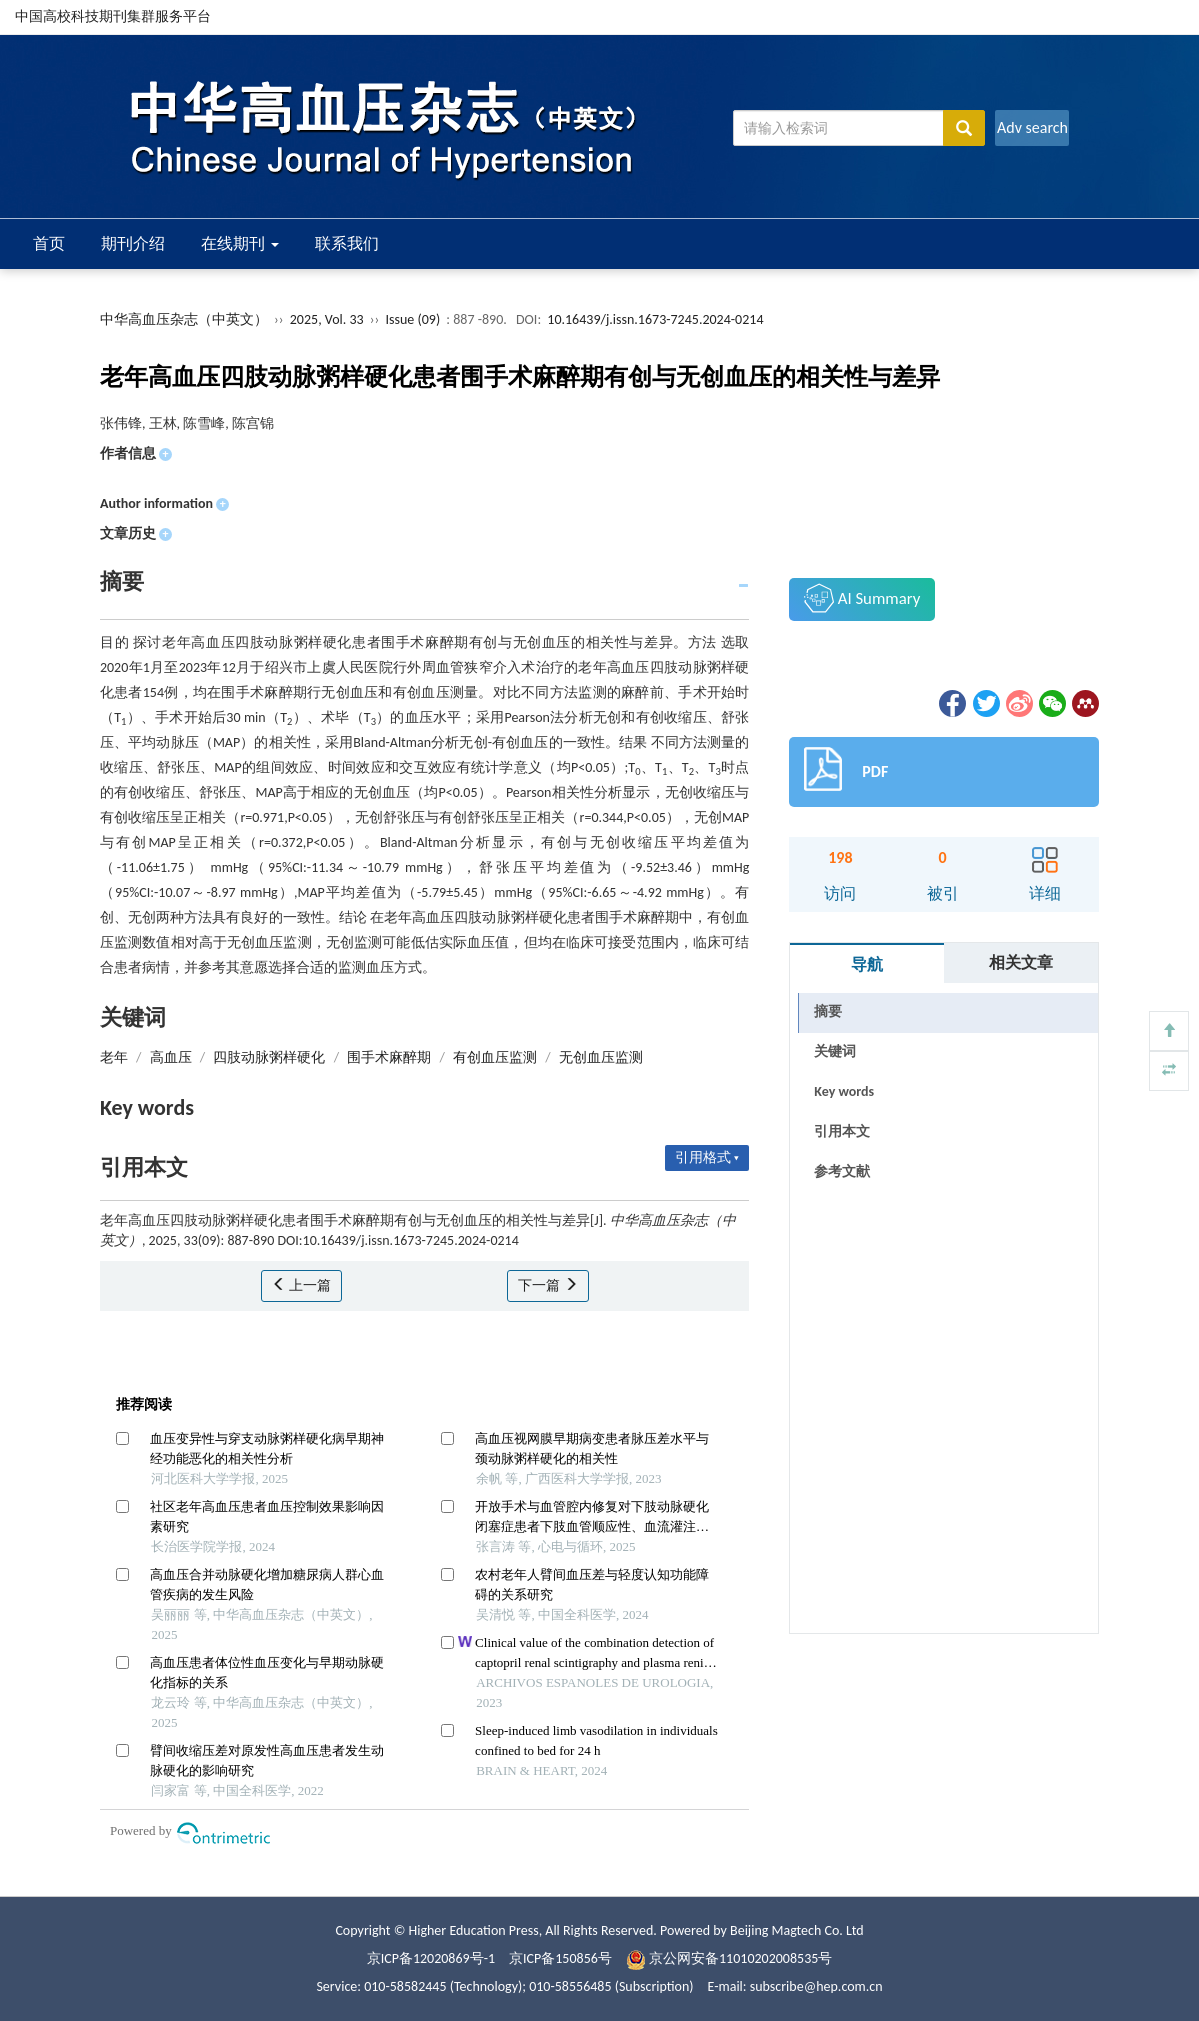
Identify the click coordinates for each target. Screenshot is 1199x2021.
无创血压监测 (601, 1057)
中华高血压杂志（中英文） (184, 319)
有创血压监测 (495, 1057)
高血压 (171, 1057)
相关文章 (1021, 962)
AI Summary (862, 598)
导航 (867, 964)
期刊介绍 (133, 243)
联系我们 (347, 243)
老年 (114, 1057)
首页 (49, 243)
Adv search (1032, 127)
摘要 (828, 1011)
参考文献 (842, 1171)
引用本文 (842, 1131)
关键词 (835, 1051)
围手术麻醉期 (389, 1057)
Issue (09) (413, 319)
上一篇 (301, 1285)
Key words (844, 1091)
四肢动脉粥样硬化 (269, 1057)
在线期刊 (240, 243)
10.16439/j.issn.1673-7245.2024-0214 (655, 319)
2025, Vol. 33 (328, 319)
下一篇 (547, 1285)
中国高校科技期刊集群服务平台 (113, 16)
